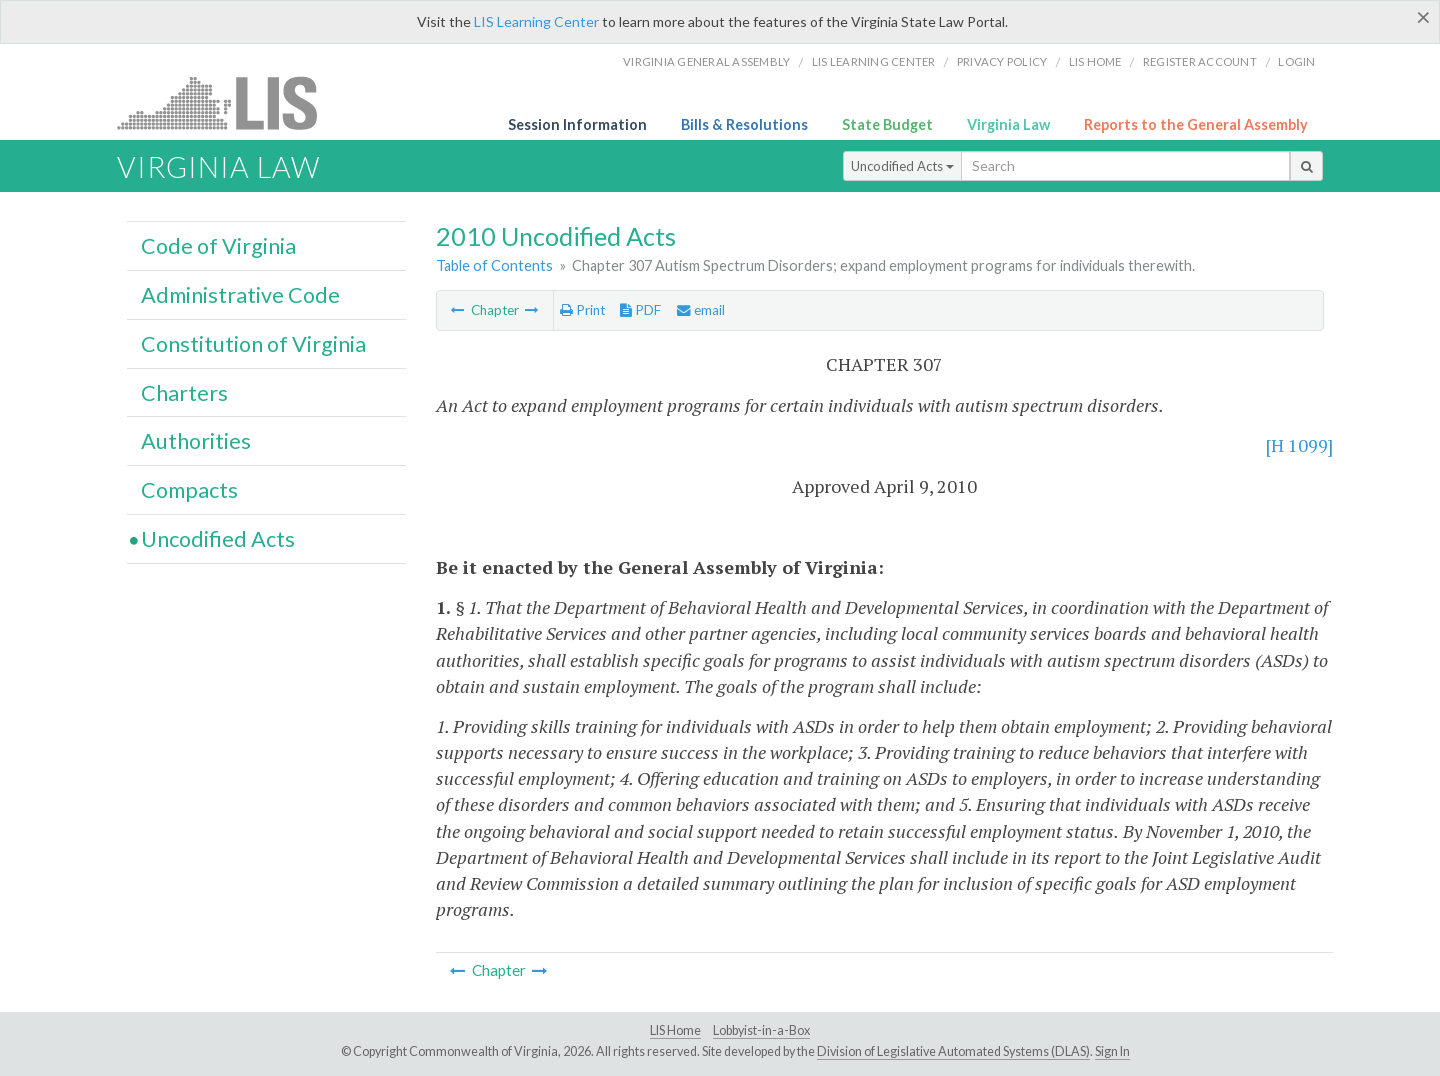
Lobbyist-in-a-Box (761, 1030)
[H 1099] (1299, 445)
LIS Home (675, 1030)
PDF (640, 310)
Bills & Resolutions (744, 124)
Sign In (1112, 1051)
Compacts (189, 490)
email (701, 310)
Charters (184, 393)
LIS (228, 102)
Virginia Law (1008, 124)
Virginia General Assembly (706, 61)
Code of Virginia (218, 246)
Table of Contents (494, 265)
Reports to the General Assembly (1196, 124)
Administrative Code (240, 295)
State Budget (887, 124)
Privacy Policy (1002, 61)
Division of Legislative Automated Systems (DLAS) (953, 1051)
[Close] (1423, 17)
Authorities (196, 441)
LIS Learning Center (536, 21)
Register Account (1200, 61)
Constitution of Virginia (253, 344)
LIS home (1095, 61)
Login (1296, 61)
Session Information (577, 124)
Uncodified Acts (902, 166)
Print (582, 310)
